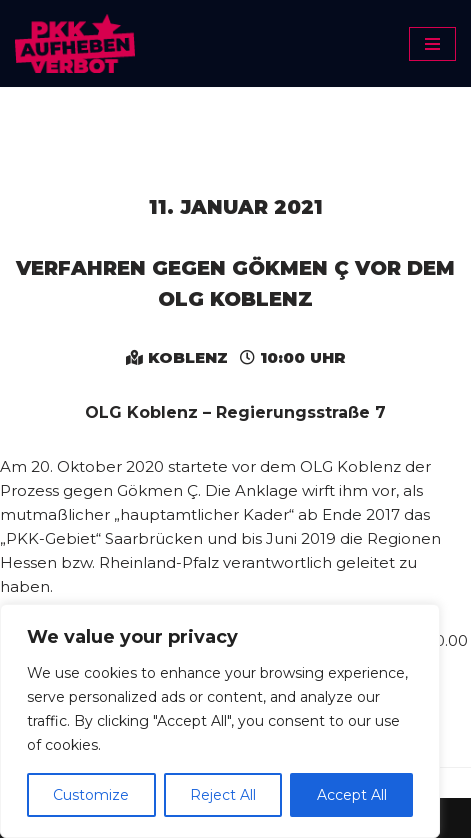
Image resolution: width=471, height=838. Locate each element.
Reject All (223, 795)
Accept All (352, 795)
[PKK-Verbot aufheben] (75, 43)
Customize (91, 795)
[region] (220, 721)
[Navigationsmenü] (432, 44)
